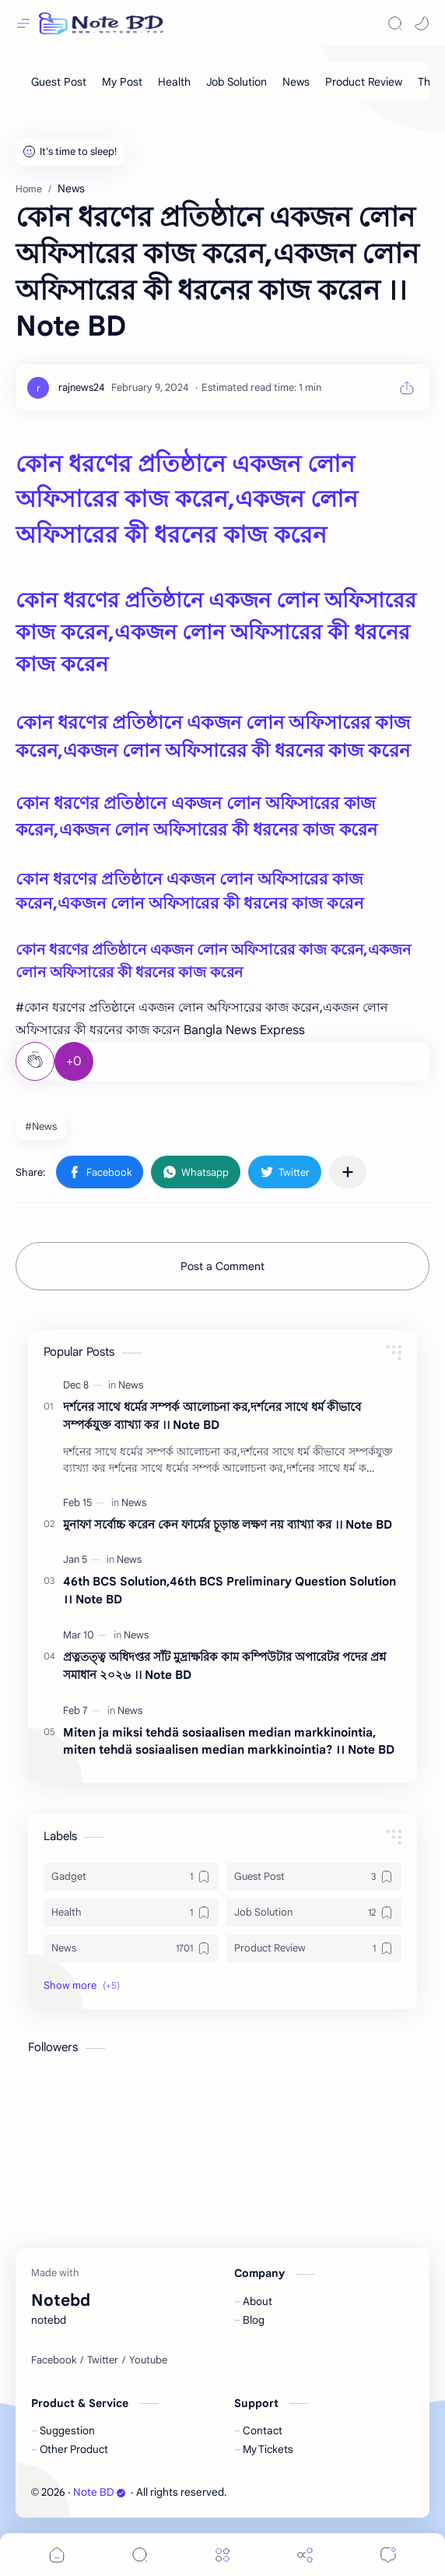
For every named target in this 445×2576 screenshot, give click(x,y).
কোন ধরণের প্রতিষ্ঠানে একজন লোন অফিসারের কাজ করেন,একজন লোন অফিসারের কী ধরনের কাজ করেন (187, 499)
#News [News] (41, 1126)
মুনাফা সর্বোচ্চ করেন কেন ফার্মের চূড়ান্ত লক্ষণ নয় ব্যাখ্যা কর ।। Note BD (227, 1524)
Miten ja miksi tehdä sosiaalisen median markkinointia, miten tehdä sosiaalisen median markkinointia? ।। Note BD (228, 1741)
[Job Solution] (236, 82)
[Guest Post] (58, 82)
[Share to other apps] (347, 1172)
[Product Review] (363, 82)
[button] (421, 23)
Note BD (99, 2492)
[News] (296, 82)
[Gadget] (131, 1877)
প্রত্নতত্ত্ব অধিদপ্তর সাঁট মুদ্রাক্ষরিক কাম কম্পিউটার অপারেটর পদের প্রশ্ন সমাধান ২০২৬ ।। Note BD (224, 1665)
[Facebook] (53, 2360)
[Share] (305, 2554)
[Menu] (222, 2554)
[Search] (395, 23)
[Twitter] (102, 2360)
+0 (74, 1061)
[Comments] (388, 2554)
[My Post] (122, 82)
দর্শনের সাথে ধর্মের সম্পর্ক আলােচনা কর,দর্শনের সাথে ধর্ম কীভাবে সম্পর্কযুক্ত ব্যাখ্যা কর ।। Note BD (212, 1415)
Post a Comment (222, 1266)
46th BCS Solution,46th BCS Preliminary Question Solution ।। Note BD (229, 1590)
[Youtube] (148, 2360)
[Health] (174, 82)
